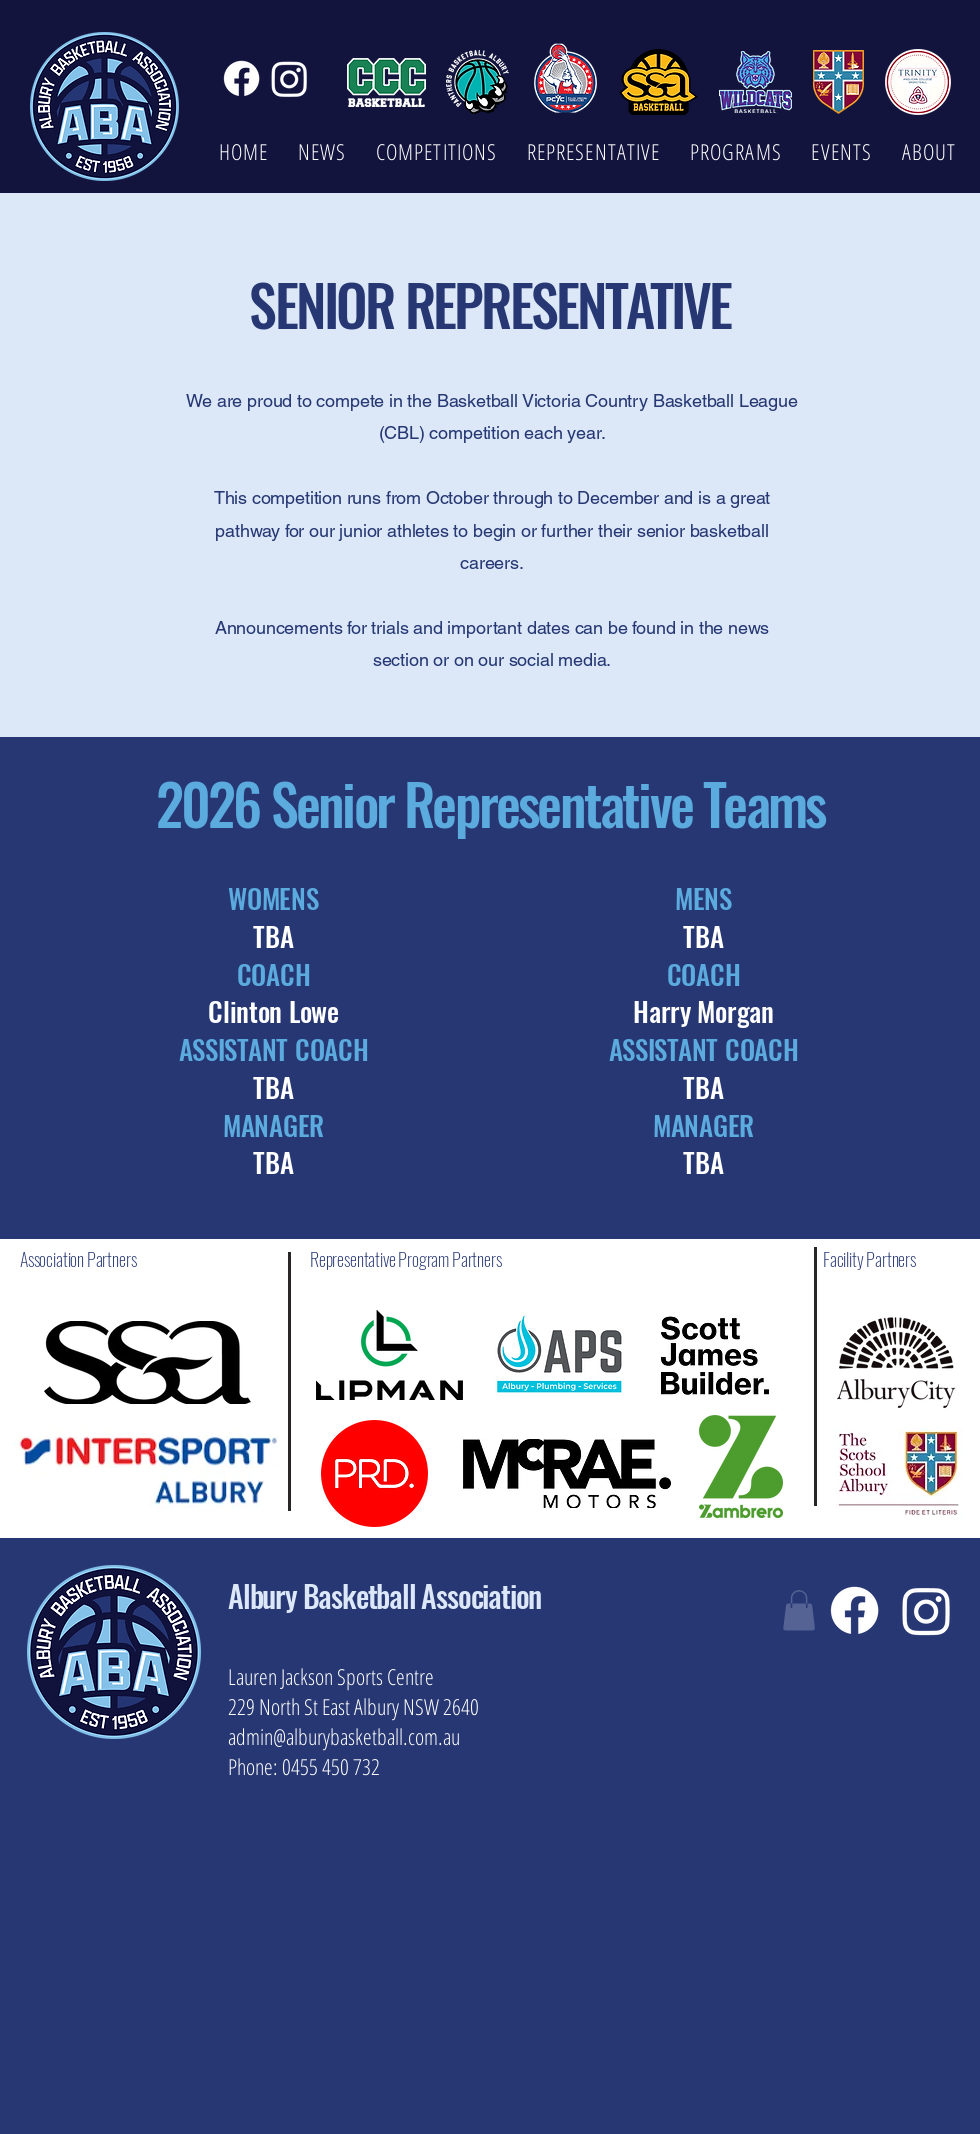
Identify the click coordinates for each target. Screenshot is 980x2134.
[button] (799, 1610)
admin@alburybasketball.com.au (344, 1736)
